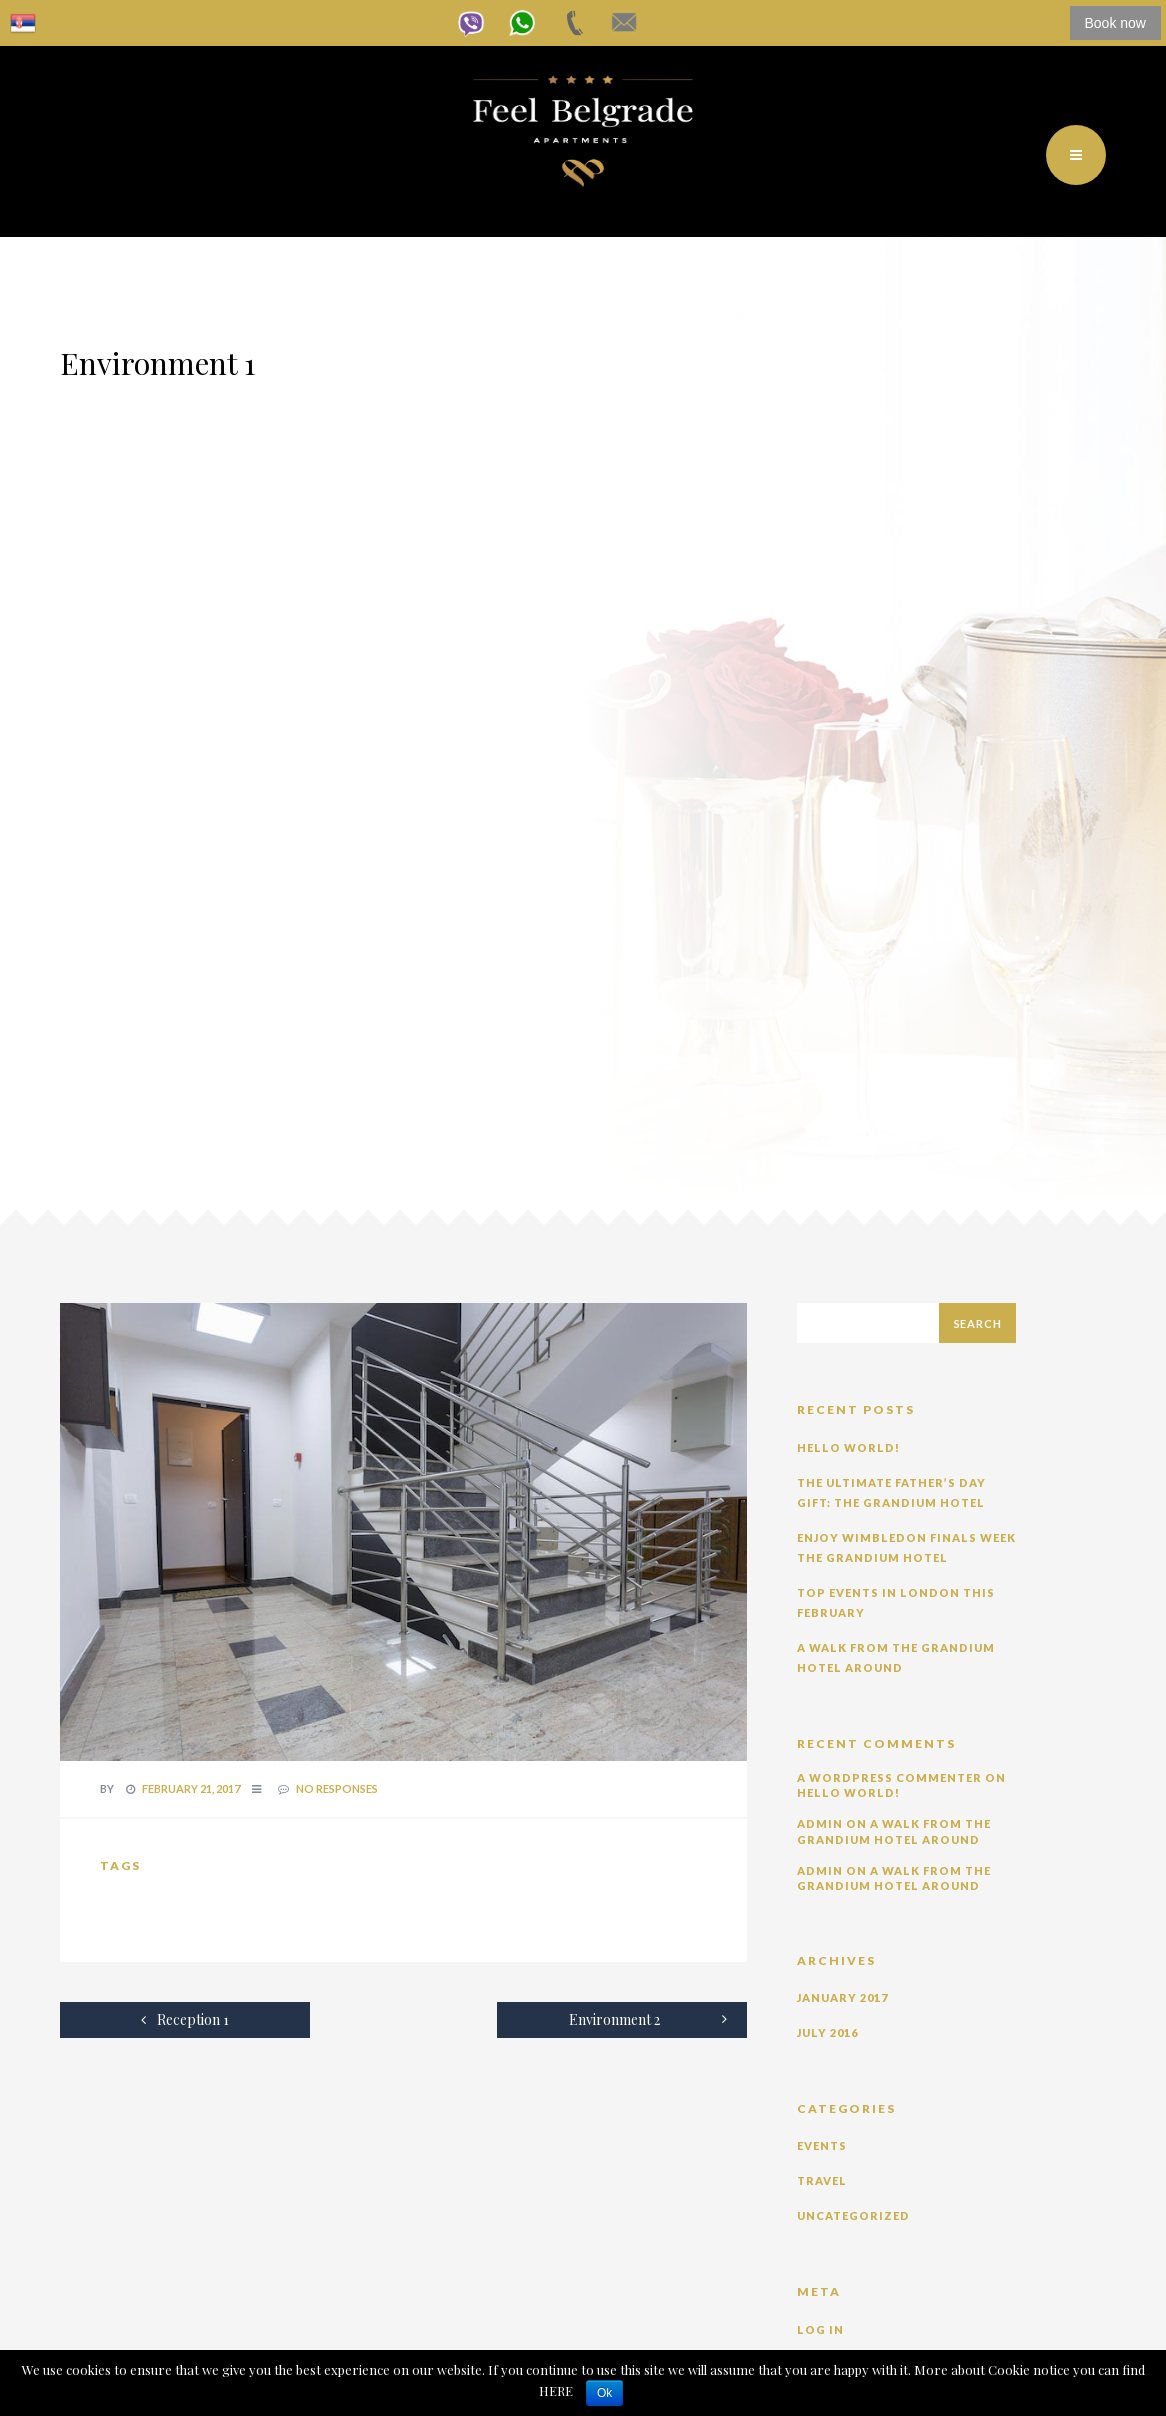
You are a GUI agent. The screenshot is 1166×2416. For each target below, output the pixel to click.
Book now (1115, 23)
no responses (337, 1788)
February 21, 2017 (191, 1788)
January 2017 (842, 1997)
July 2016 (827, 2032)
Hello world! (848, 1447)
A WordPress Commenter (889, 1777)
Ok (604, 2393)
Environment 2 (648, 2019)
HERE (557, 2390)
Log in (820, 2329)
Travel (822, 2180)
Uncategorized (853, 2215)
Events (822, 2145)
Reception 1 (185, 2019)
